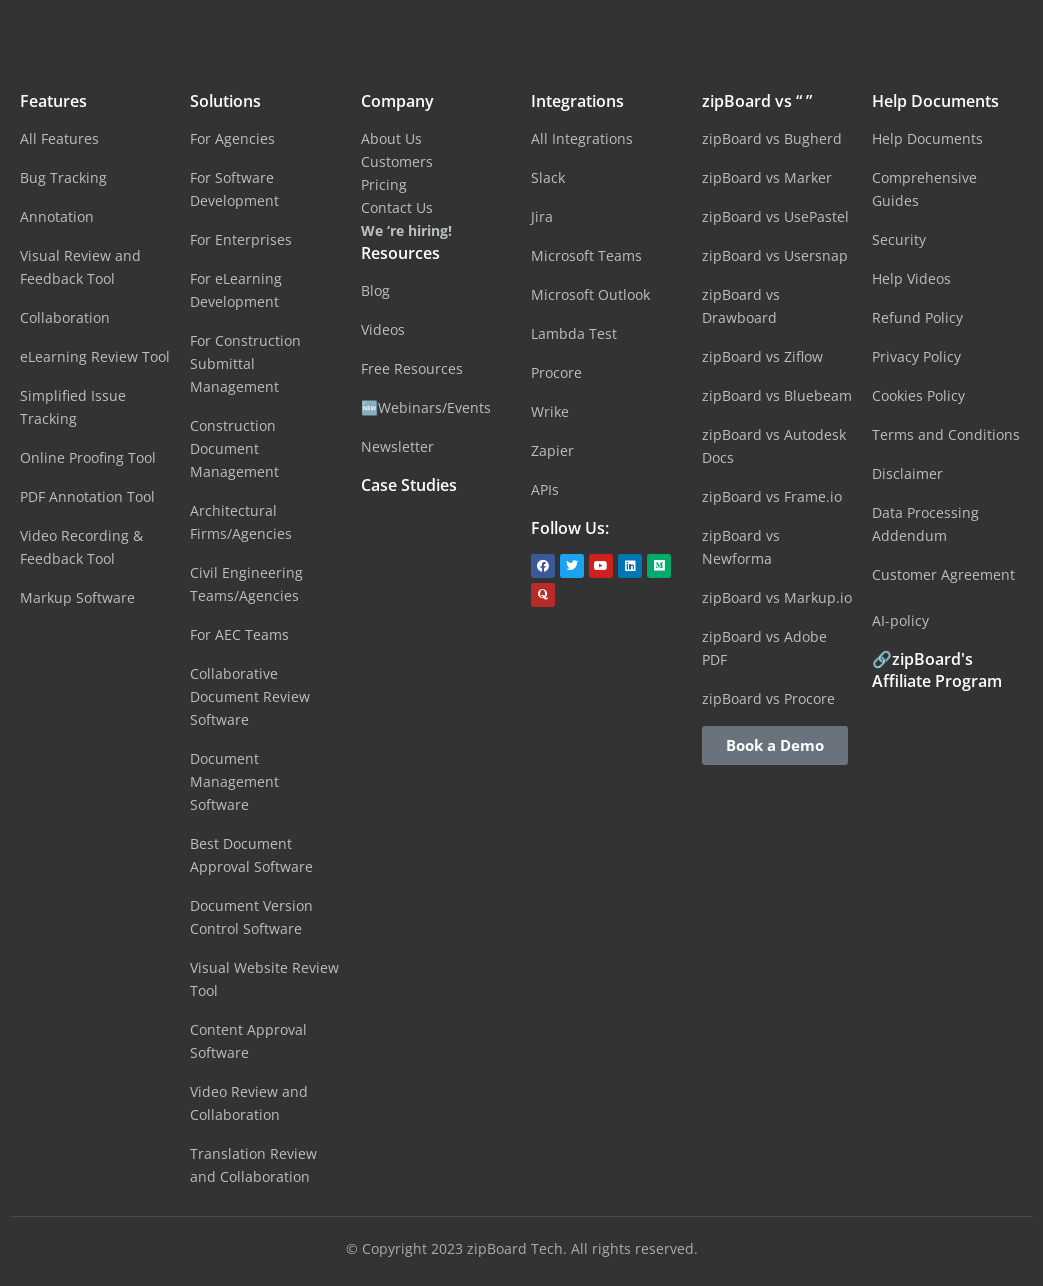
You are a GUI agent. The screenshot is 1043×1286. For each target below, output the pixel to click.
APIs (545, 489)
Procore (556, 372)
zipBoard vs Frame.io (772, 496)
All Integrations (582, 138)
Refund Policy (917, 317)
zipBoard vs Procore (768, 698)
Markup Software (77, 597)
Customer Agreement (943, 574)
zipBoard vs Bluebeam (777, 395)
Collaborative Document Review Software (250, 696)
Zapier (552, 450)
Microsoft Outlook (590, 294)
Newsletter (397, 446)
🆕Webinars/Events (426, 407)
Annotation (57, 216)
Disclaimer (907, 473)
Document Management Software (234, 781)
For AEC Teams (239, 634)
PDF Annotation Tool (87, 496)
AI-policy (900, 620)
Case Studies (409, 485)
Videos (383, 329)
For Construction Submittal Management (245, 363)
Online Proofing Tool (88, 457)
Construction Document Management (234, 448)
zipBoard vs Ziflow (762, 356)
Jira (542, 216)
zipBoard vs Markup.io (777, 597)
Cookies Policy (918, 395)
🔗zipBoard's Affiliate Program (937, 670)
